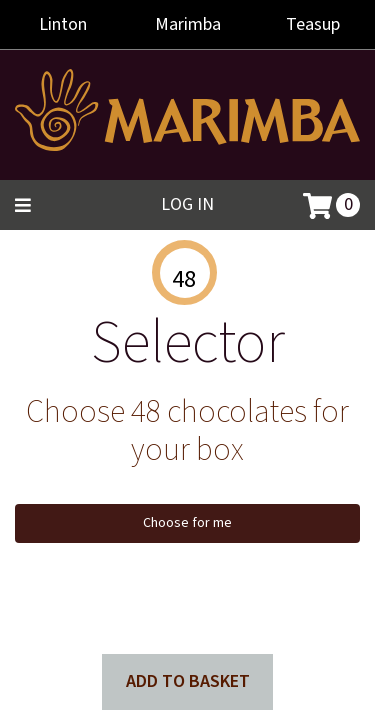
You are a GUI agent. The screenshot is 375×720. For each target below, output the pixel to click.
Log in (187, 204)
